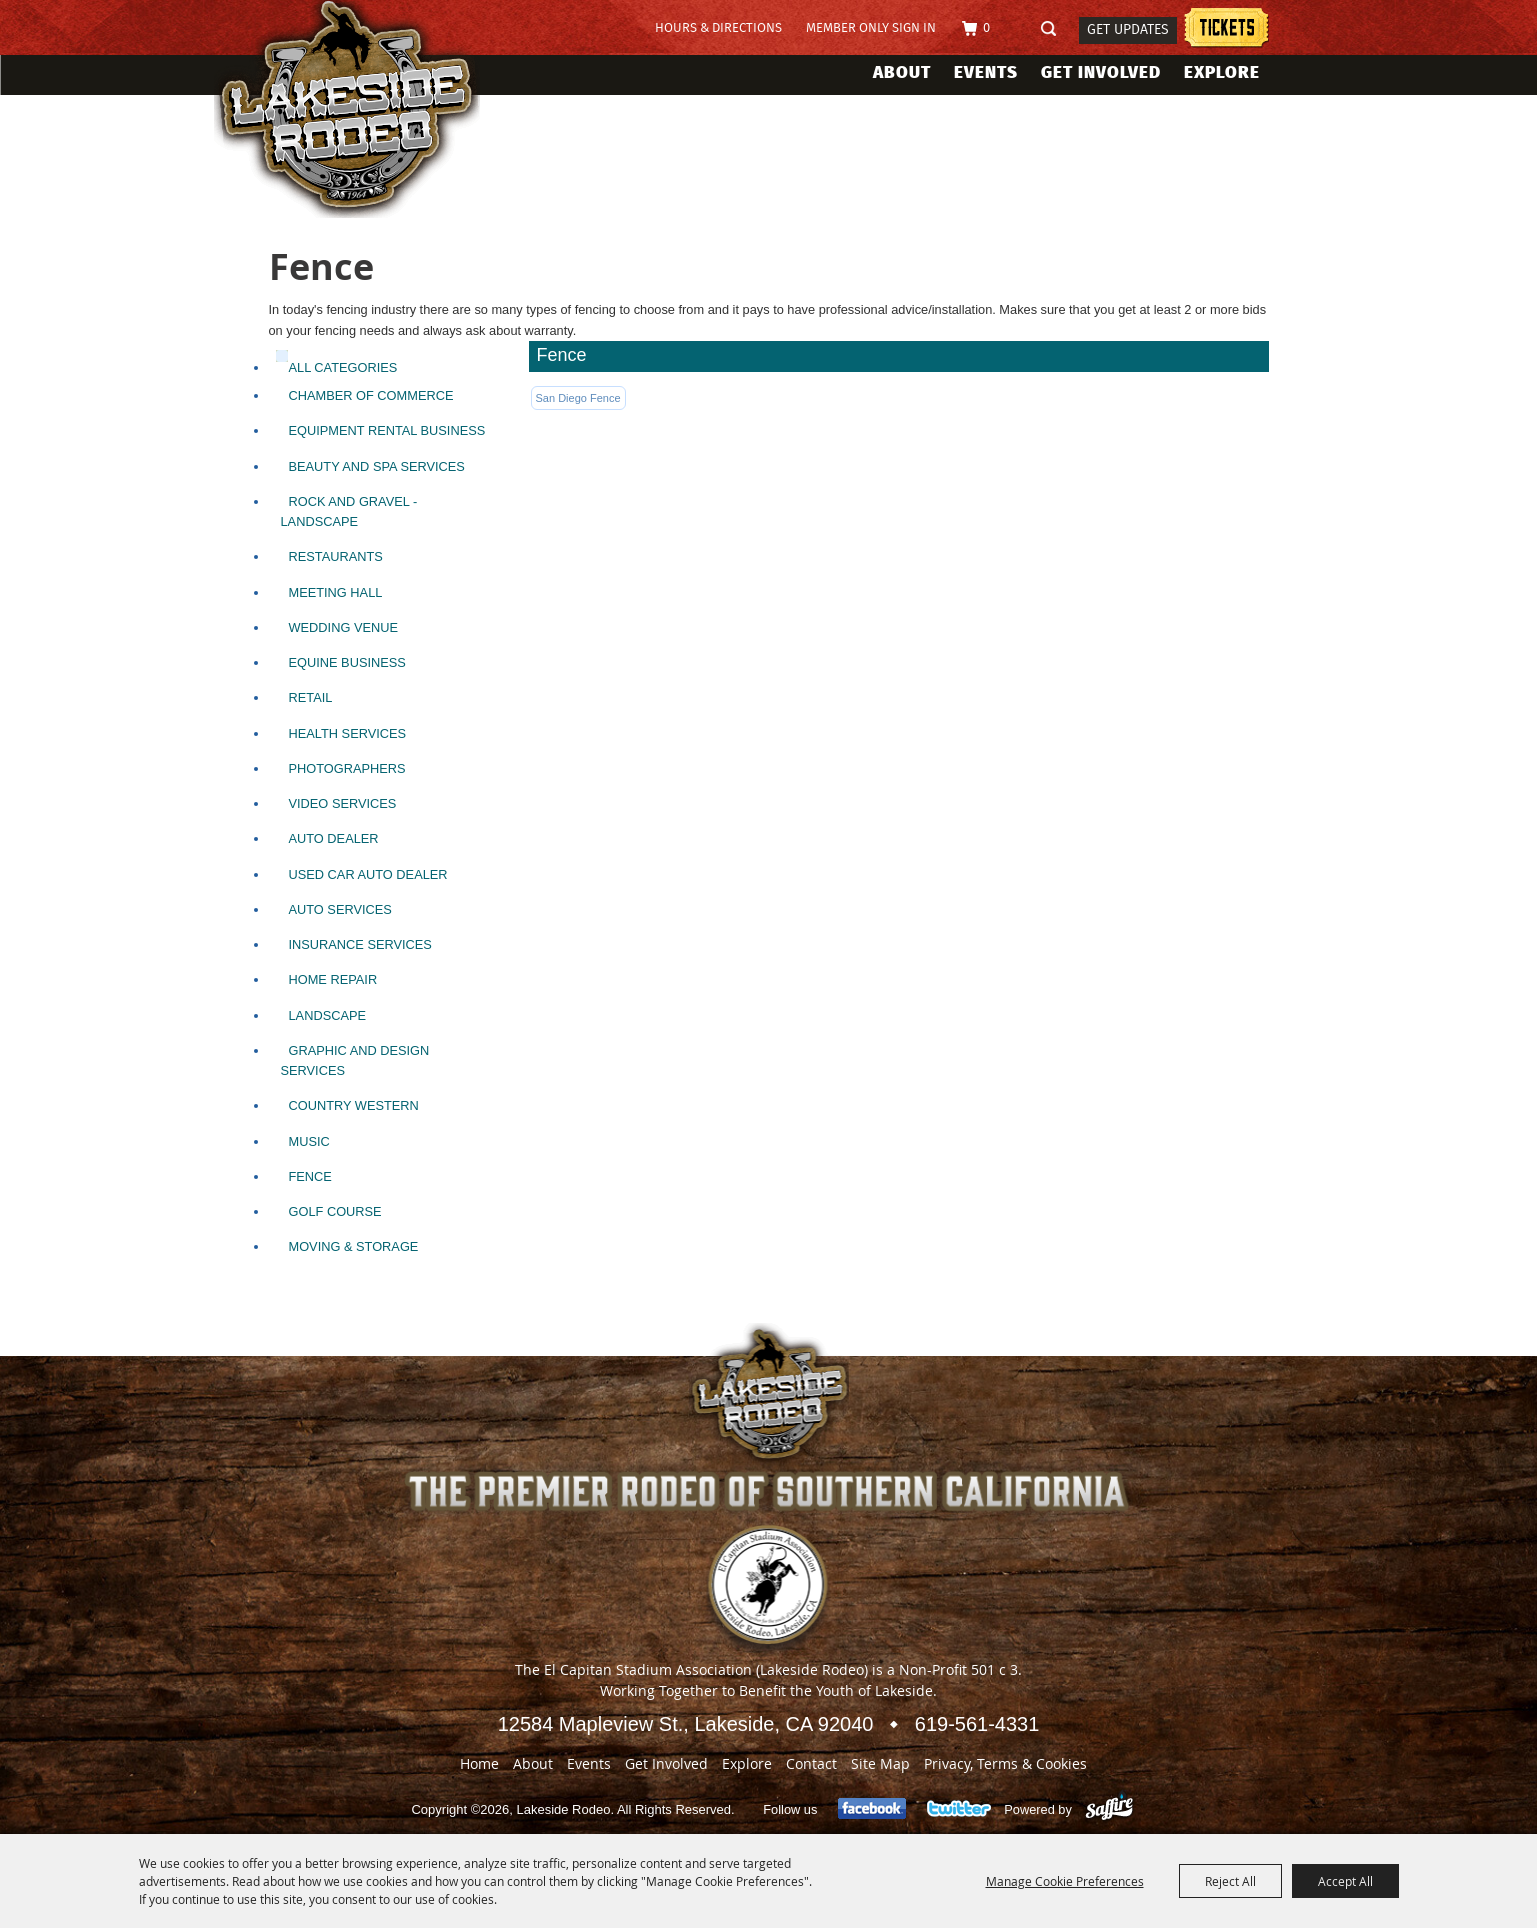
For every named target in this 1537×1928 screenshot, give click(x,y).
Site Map (880, 1763)
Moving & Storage (354, 1246)
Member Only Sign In (871, 28)
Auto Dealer (334, 838)
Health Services (348, 733)
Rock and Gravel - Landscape (349, 511)
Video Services (343, 803)
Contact (811, 1763)
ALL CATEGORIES (343, 367)
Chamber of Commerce (371, 395)
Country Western (354, 1105)
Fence (310, 1176)
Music (309, 1141)
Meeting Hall (336, 592)
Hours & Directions (718, 28)
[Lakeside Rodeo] (367, 109)
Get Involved (1101, 72)
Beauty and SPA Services (377, 466)
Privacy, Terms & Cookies (1005, 1763)
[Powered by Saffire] (1109, 1809)
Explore (1222, 72)
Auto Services (340, 909)
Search (1055, 29)
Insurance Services (360, 944)
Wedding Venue (344, 627)
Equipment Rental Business (387, 430)
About (902, 72)
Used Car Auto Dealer (368, 874)
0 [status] (986, 28)
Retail (311, 697)
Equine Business (347, 662)
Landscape (328, 1015)
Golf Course (335, 1211)
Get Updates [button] (1128, 30)
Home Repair (333, 979)
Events (986, 72)
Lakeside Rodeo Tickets (1226, 30)
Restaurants (336, 556)
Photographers (347, 768)
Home (479, 1763)
